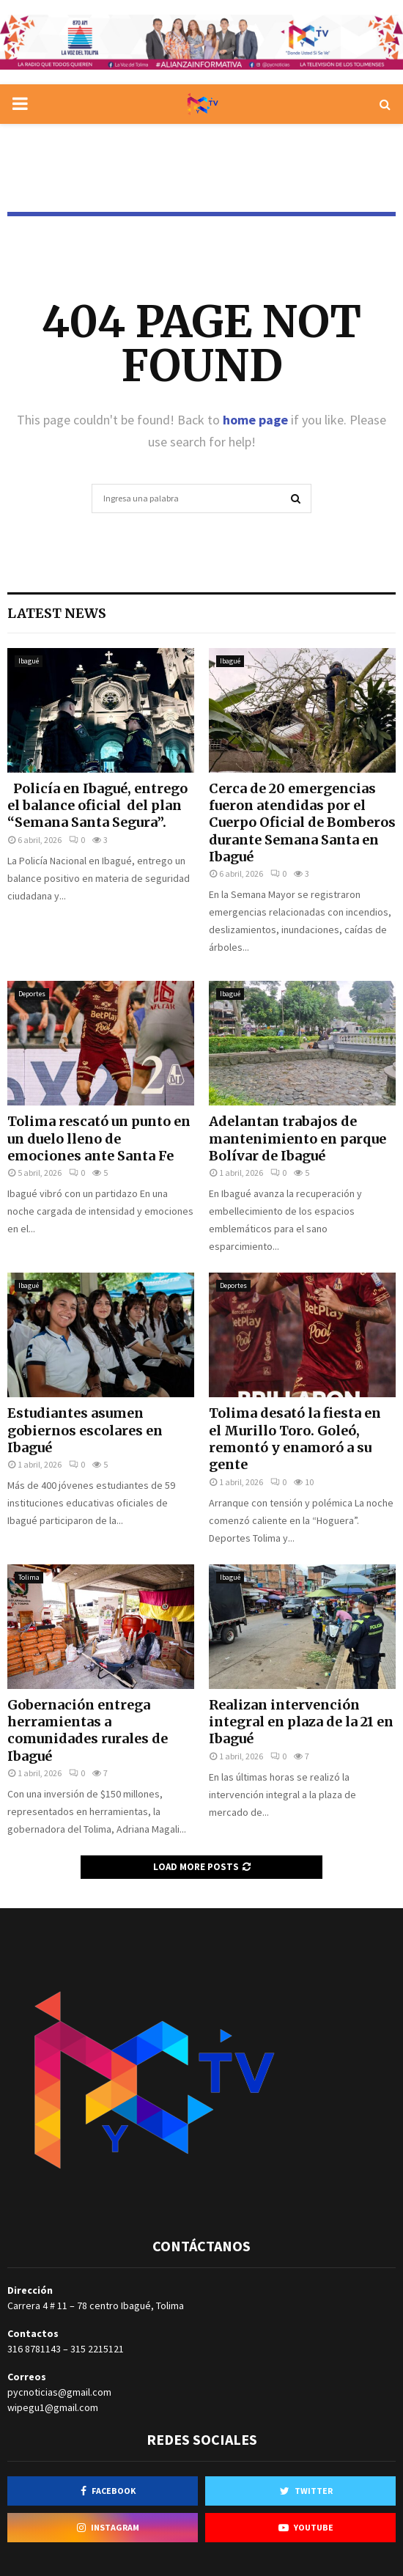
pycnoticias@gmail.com (59, 2392)
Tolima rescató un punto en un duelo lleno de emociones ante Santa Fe (99, 1138)
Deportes (31, 993)
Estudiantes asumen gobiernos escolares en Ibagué (85, 1430)
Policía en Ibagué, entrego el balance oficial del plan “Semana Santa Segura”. (97, 805)
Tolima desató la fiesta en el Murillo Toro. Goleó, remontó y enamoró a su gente (295, 1439)
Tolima (29, 1577)
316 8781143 (34, 2348)
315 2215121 (97, 2348)
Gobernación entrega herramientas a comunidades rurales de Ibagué (87, 1730)
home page (255, 419)
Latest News (56, 613)
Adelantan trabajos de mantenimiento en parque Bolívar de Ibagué (297, 1138)
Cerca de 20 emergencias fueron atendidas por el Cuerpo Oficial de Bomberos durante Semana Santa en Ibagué (302, 823)
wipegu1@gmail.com (52, 2407)
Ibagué (28, 661)
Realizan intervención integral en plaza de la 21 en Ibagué (301, 1722)
